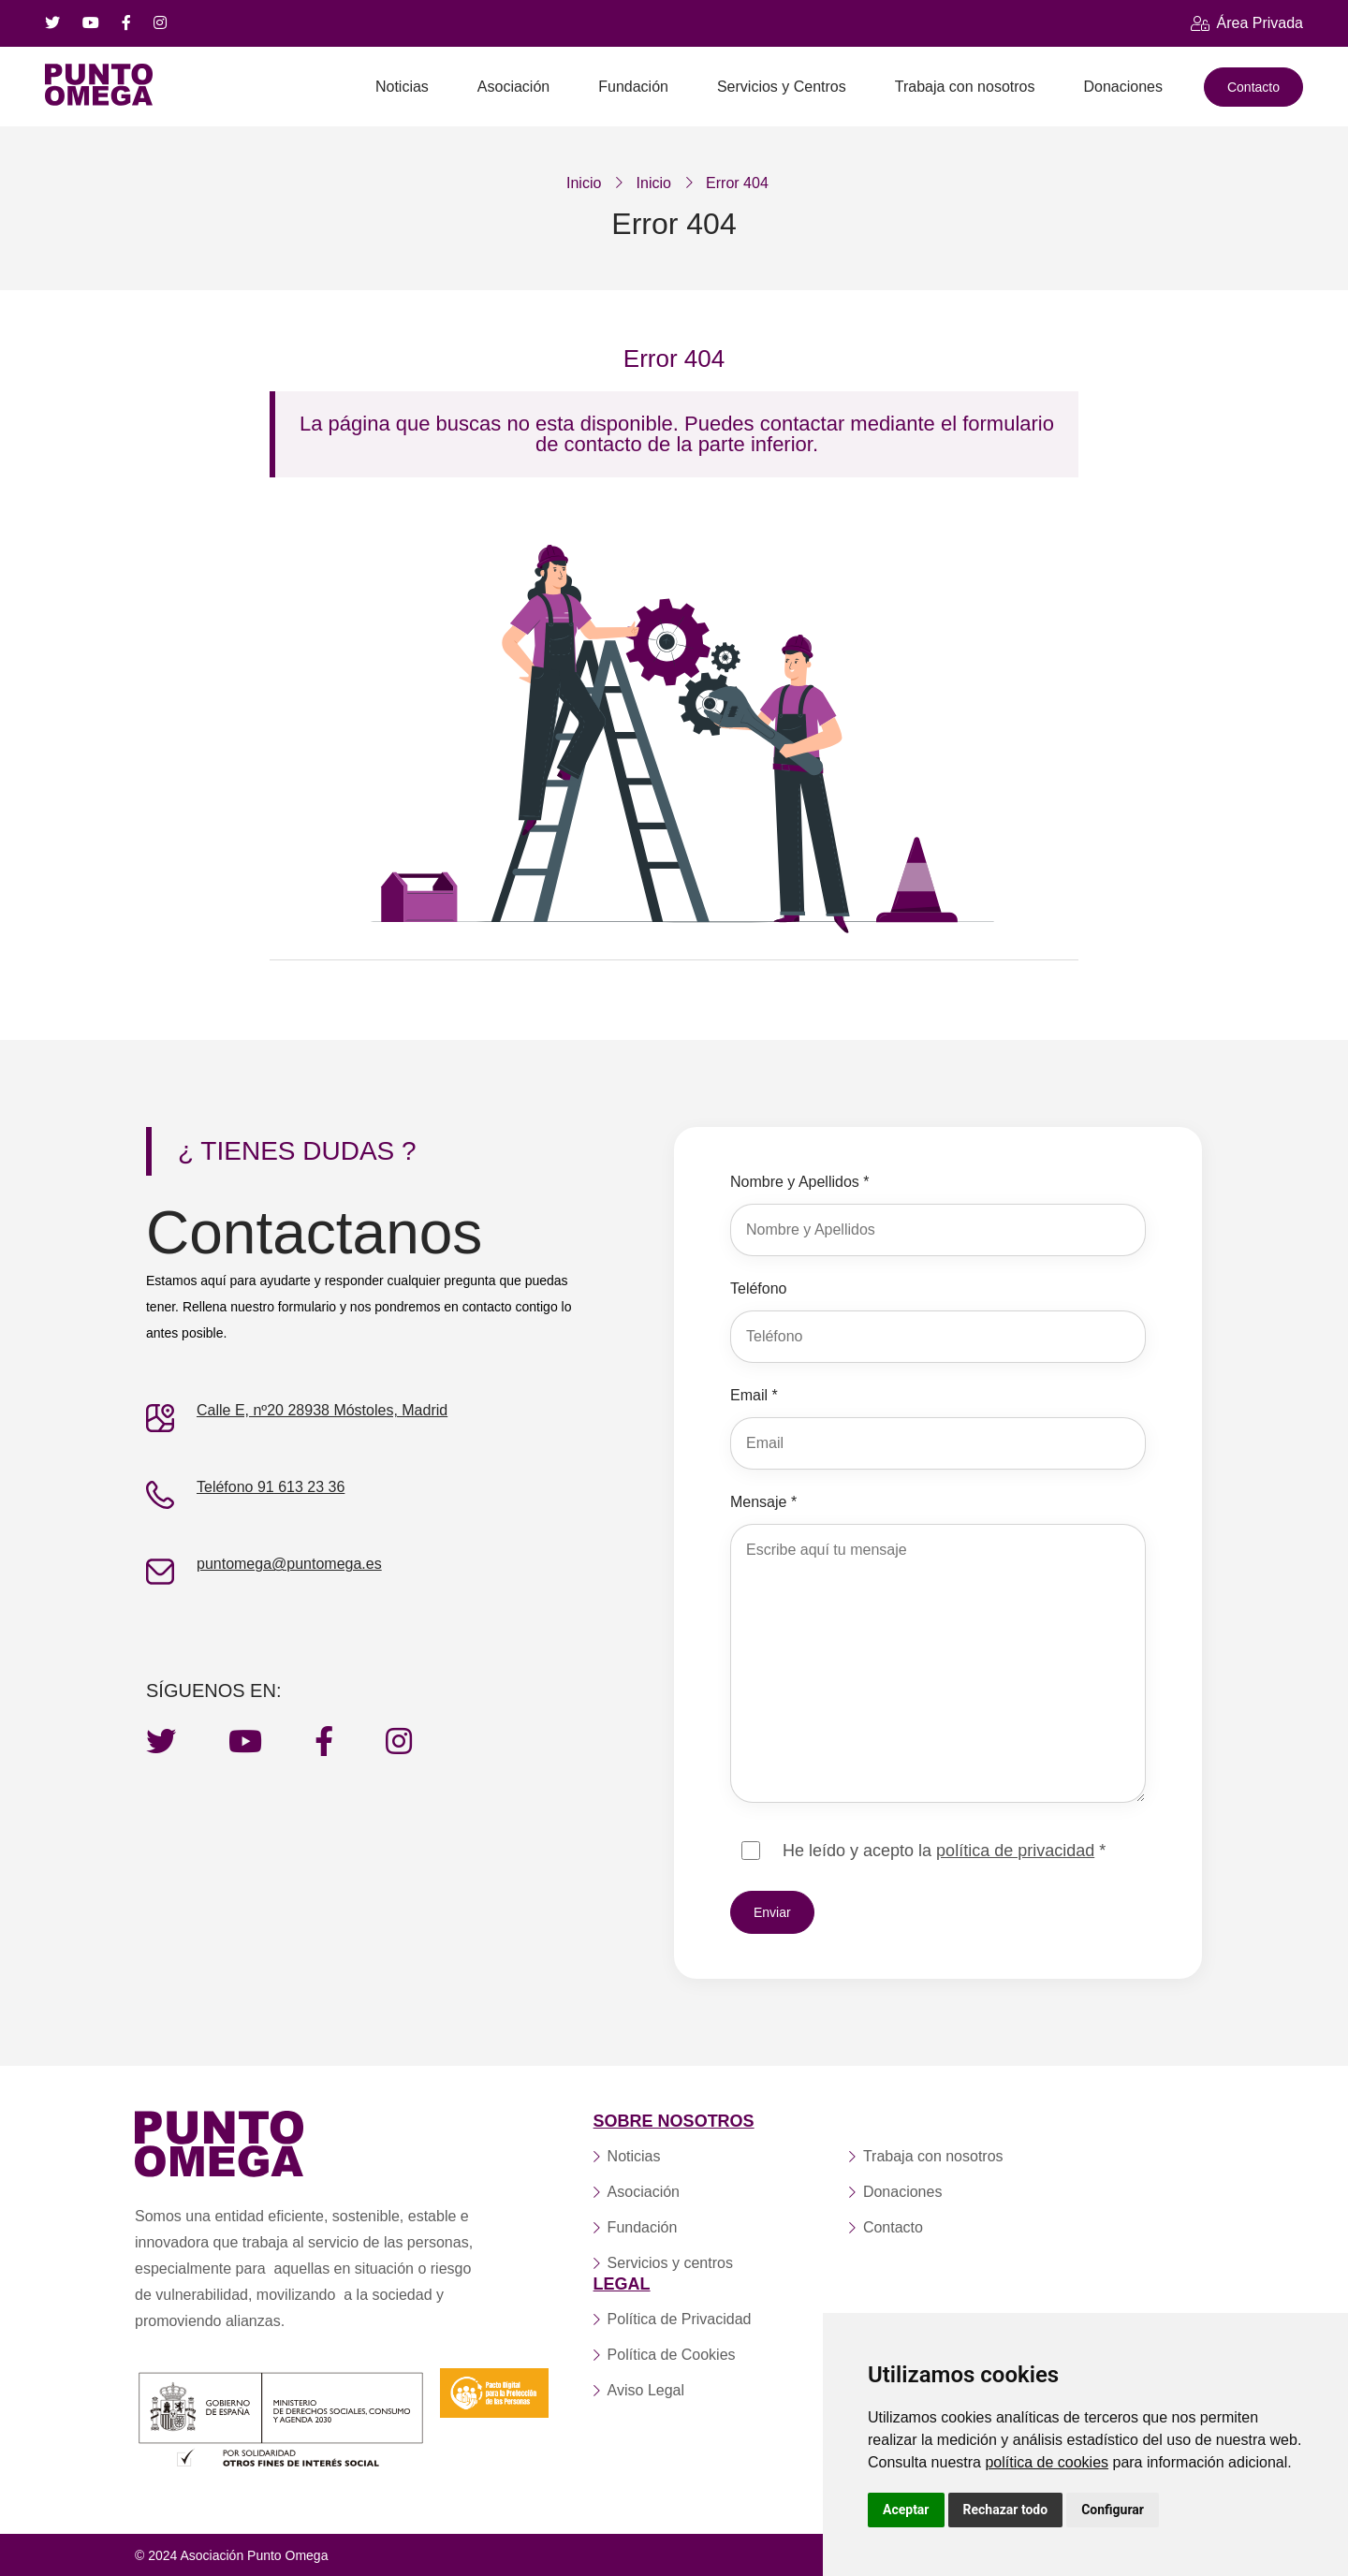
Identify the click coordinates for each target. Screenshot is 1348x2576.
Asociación (513, 87)
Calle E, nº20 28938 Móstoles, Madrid (322, 1410)
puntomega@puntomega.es (289, 1564)
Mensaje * (763, 1502)
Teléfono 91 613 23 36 (270, 1487)
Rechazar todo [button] (1005, 2509)
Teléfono (758, 1288)
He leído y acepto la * (944, 1850)
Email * (754, 1395)
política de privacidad (1015, 1850)
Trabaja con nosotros (965, 87)
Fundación (633, 87)
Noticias (402, 87)
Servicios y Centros (781, 87)
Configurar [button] (1112, 2509)
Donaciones (1123, 87)
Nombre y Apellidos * (800, 1182)
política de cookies (1046, 2462)
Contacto (1253, 87)
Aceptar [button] (906, 2509)
